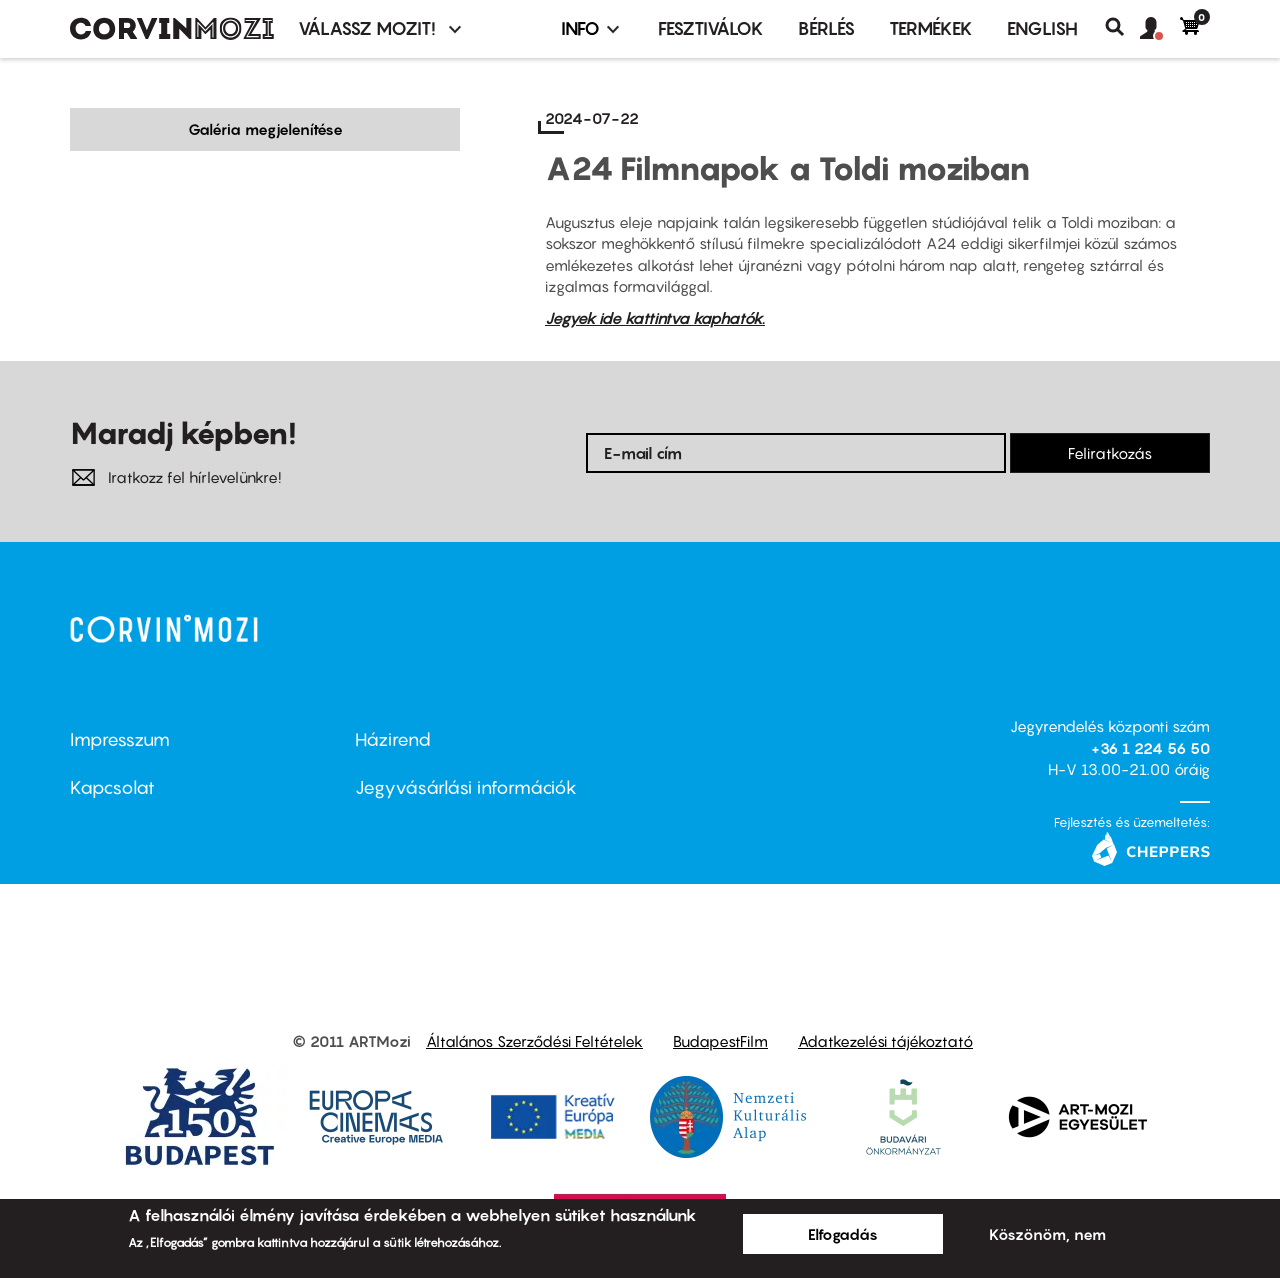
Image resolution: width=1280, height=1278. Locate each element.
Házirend (393, 739)
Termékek (931, 28)
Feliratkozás (1110, 453)
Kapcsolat (112, 787)
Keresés (1122, 27)
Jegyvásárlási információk (466, 787)
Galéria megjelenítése (265, 129)
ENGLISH (1042, 28)
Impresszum (120, 739)
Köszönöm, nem (1047, 1234)
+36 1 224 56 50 (1150, 748)
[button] (1160, 29)
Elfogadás (843, 1234)
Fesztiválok (711, 28)
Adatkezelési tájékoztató (885, 1041)
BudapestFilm (720, 1041)
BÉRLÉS (826, 28)
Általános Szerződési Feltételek (534, 1041)
